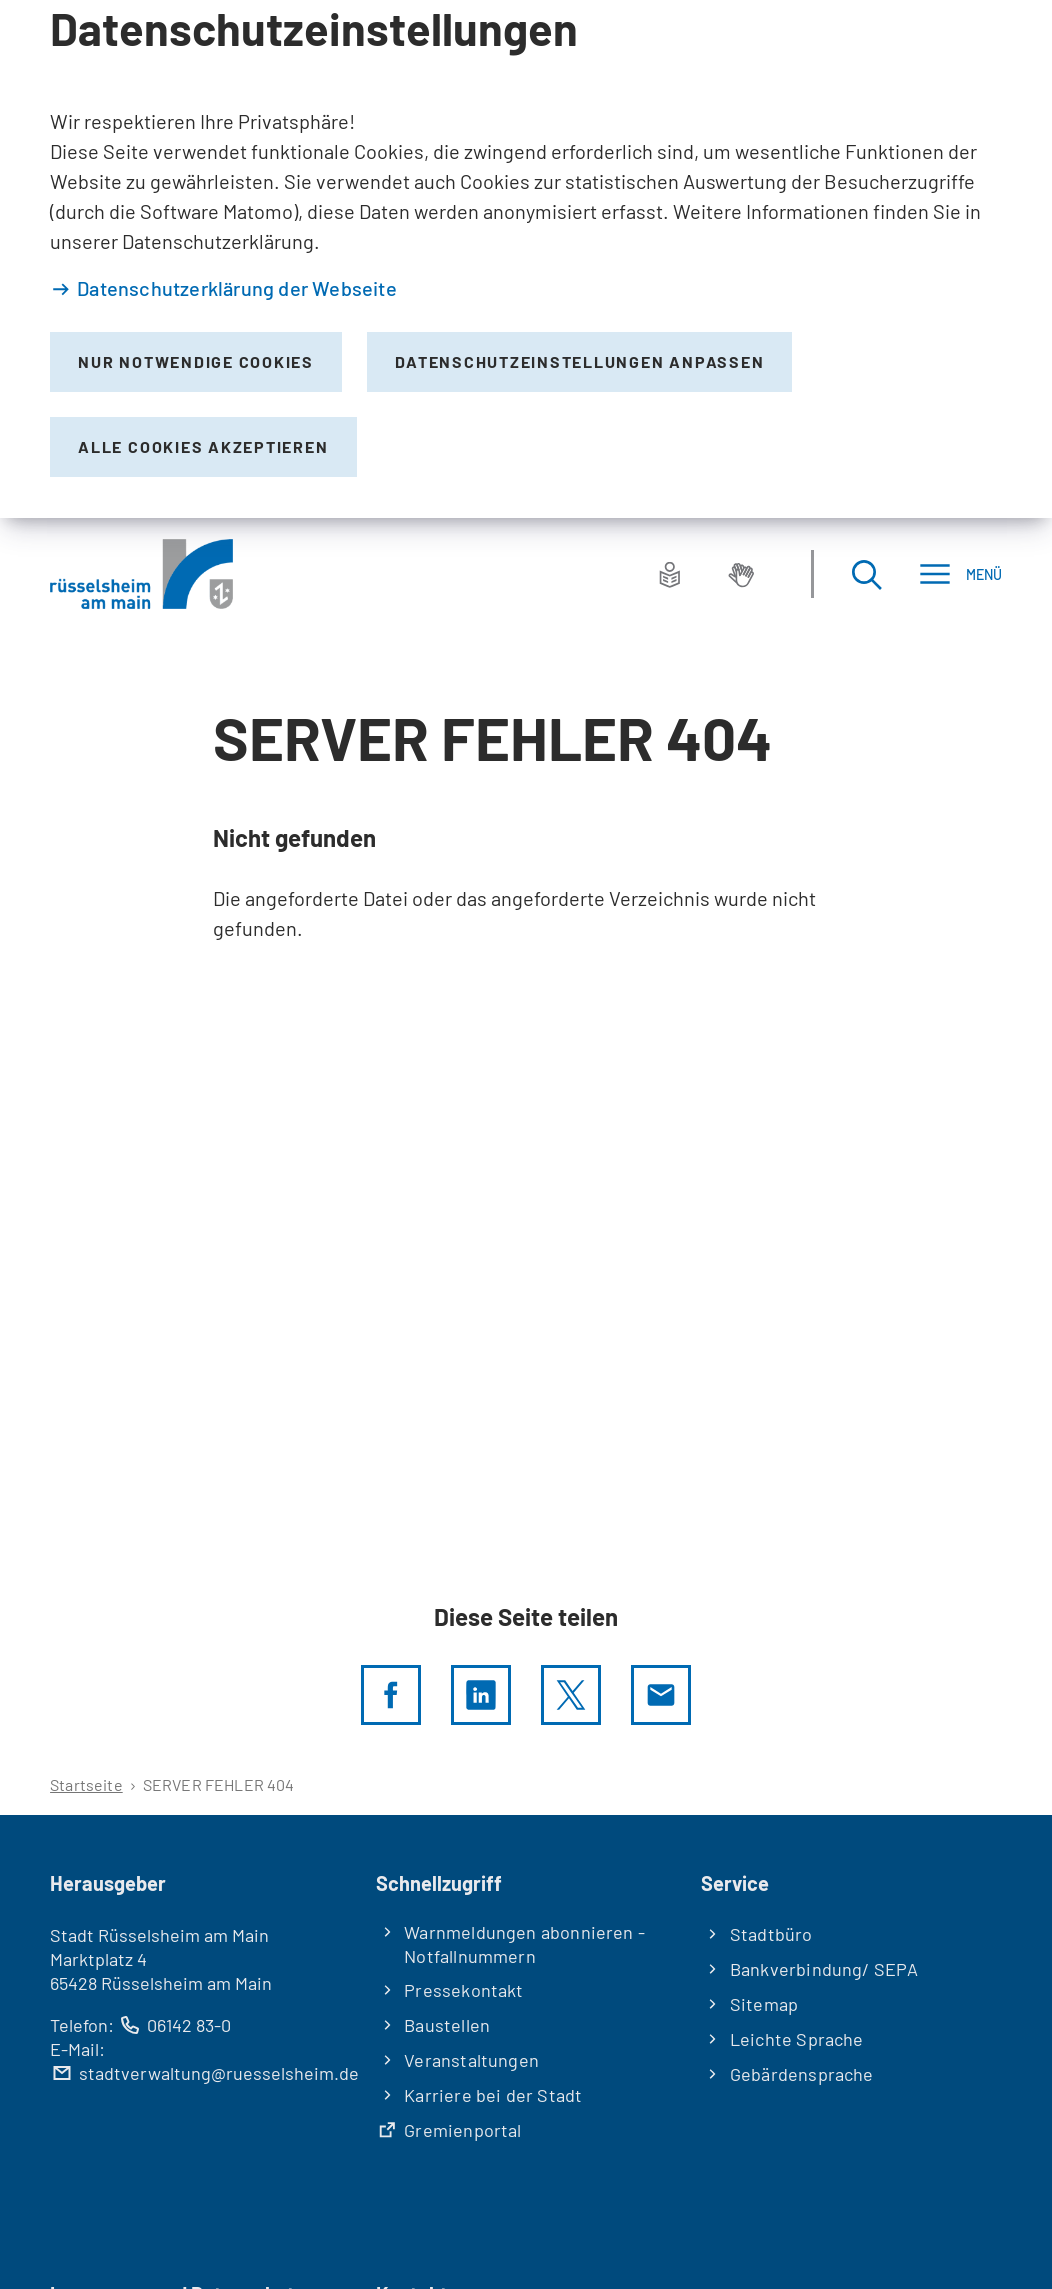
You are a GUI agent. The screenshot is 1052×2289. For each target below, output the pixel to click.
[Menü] (960, 574)
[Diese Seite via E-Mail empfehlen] (661, 1695)
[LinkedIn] (481, 1695)
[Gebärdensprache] (741, 574)
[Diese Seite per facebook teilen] (391, 1695)
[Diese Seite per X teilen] (571, 1695)
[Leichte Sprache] (670, 574)
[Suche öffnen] (866, 574)
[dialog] (526, 259)
